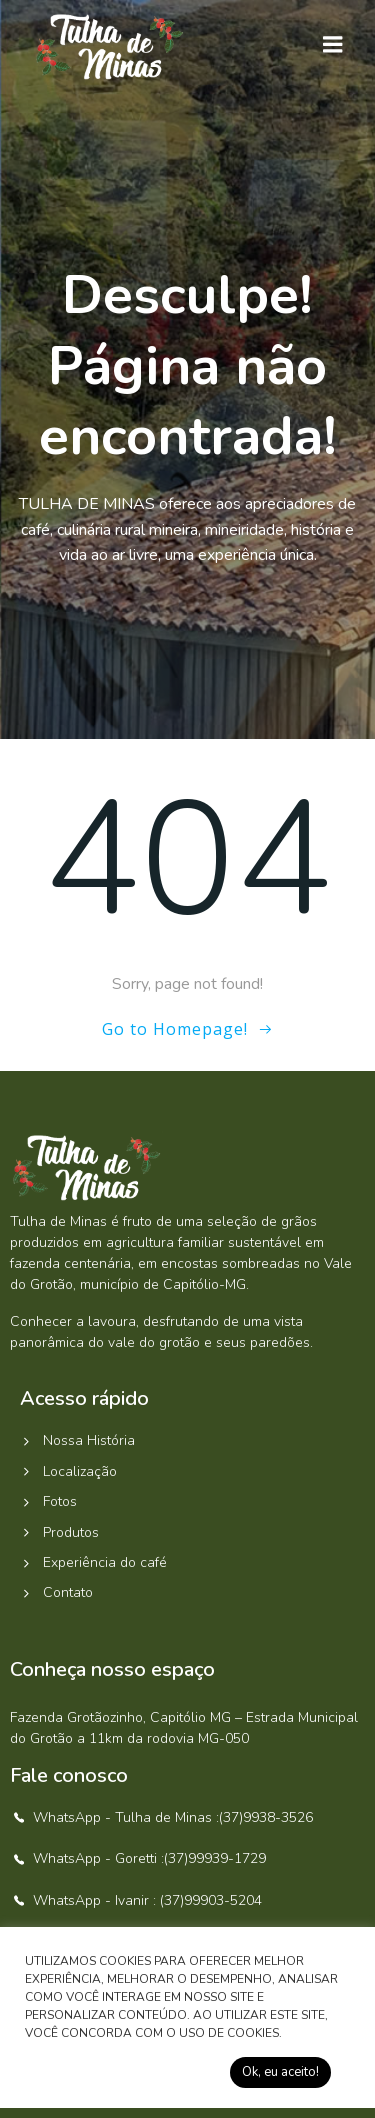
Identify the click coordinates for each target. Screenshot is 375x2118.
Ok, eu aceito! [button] (280, 2072)
